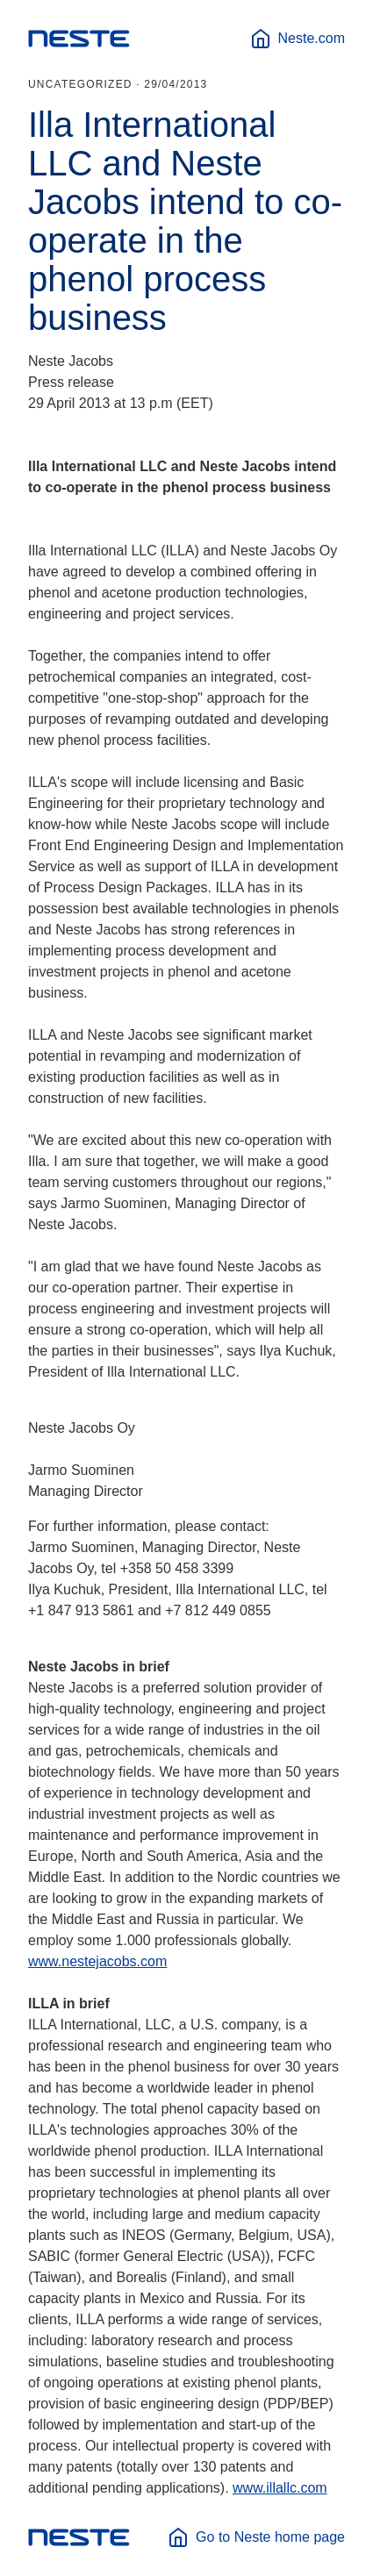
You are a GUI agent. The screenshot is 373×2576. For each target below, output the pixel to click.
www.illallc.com (280, 2487)
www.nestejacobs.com (97, 1961)
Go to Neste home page (256, 2537)
